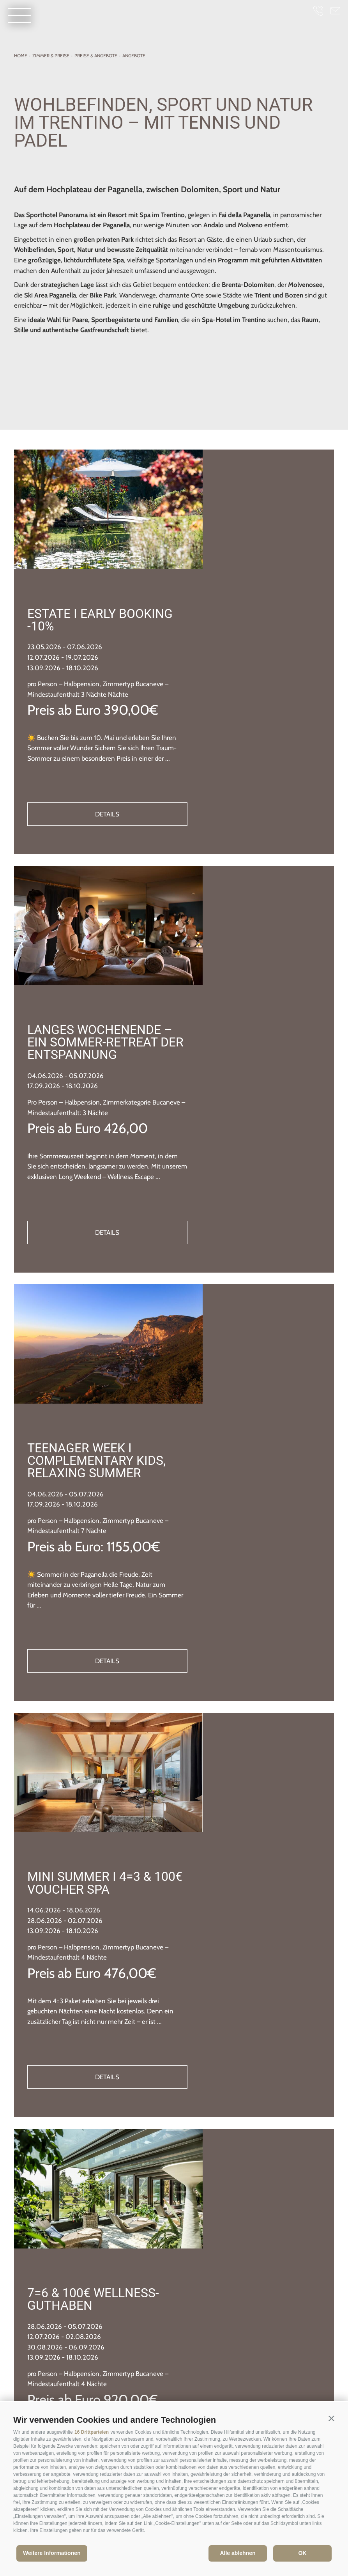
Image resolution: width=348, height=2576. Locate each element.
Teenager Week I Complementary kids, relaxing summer (237, 1123)
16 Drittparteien (91, 2432)
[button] (331, 2418)
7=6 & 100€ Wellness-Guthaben (233, 1740)
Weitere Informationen (52, 2553)
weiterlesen (174, 2238)
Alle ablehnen (237, 2553)
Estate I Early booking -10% (210, 503)
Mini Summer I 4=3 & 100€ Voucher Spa (229, 1435)
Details (241, 702)
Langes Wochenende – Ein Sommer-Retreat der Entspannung (240, 815)
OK (303, 2553)
